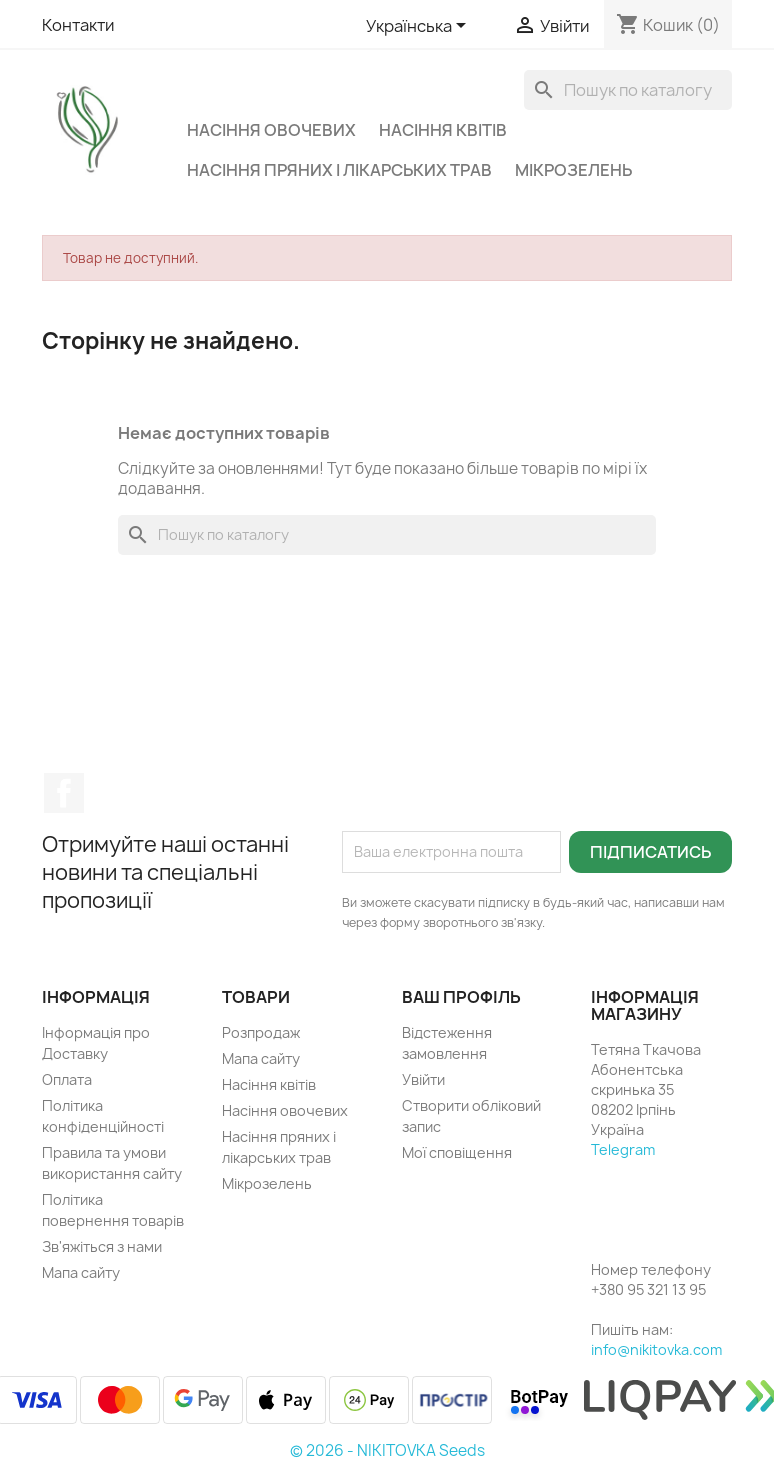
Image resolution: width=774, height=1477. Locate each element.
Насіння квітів (443, 130)
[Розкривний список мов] (419, 27)
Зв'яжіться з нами (102, 1246)
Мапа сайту (81, 1272)
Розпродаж (261, 1032)
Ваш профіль (461, 997)
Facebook (64, 793)
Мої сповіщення (457, 1152)
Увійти (423, 1079)
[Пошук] (628, 90)
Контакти (78, 25)
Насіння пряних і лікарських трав (339, 170)
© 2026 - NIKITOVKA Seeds (387, 1450)
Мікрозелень (573, 170)
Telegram (623, 1149)
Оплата (67, 1079)
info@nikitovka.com (656, 1349)
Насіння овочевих (271, 130)
